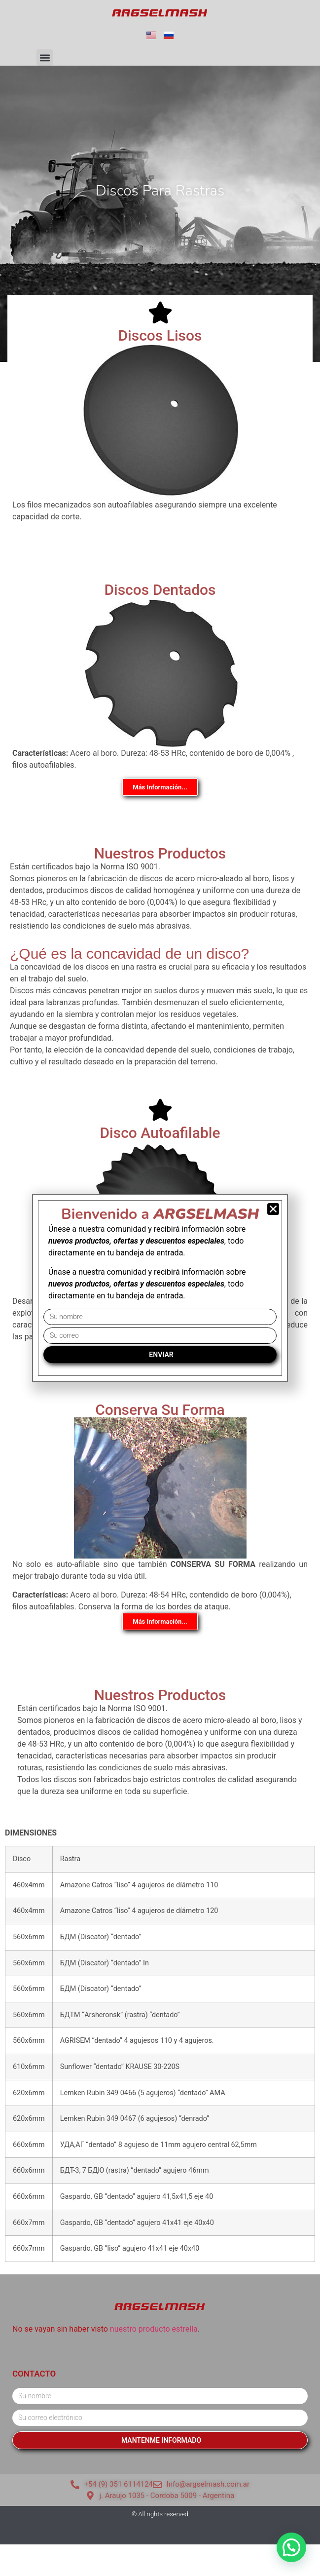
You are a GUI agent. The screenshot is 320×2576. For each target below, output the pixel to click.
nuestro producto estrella (154, 2329)
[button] (44, 57)
